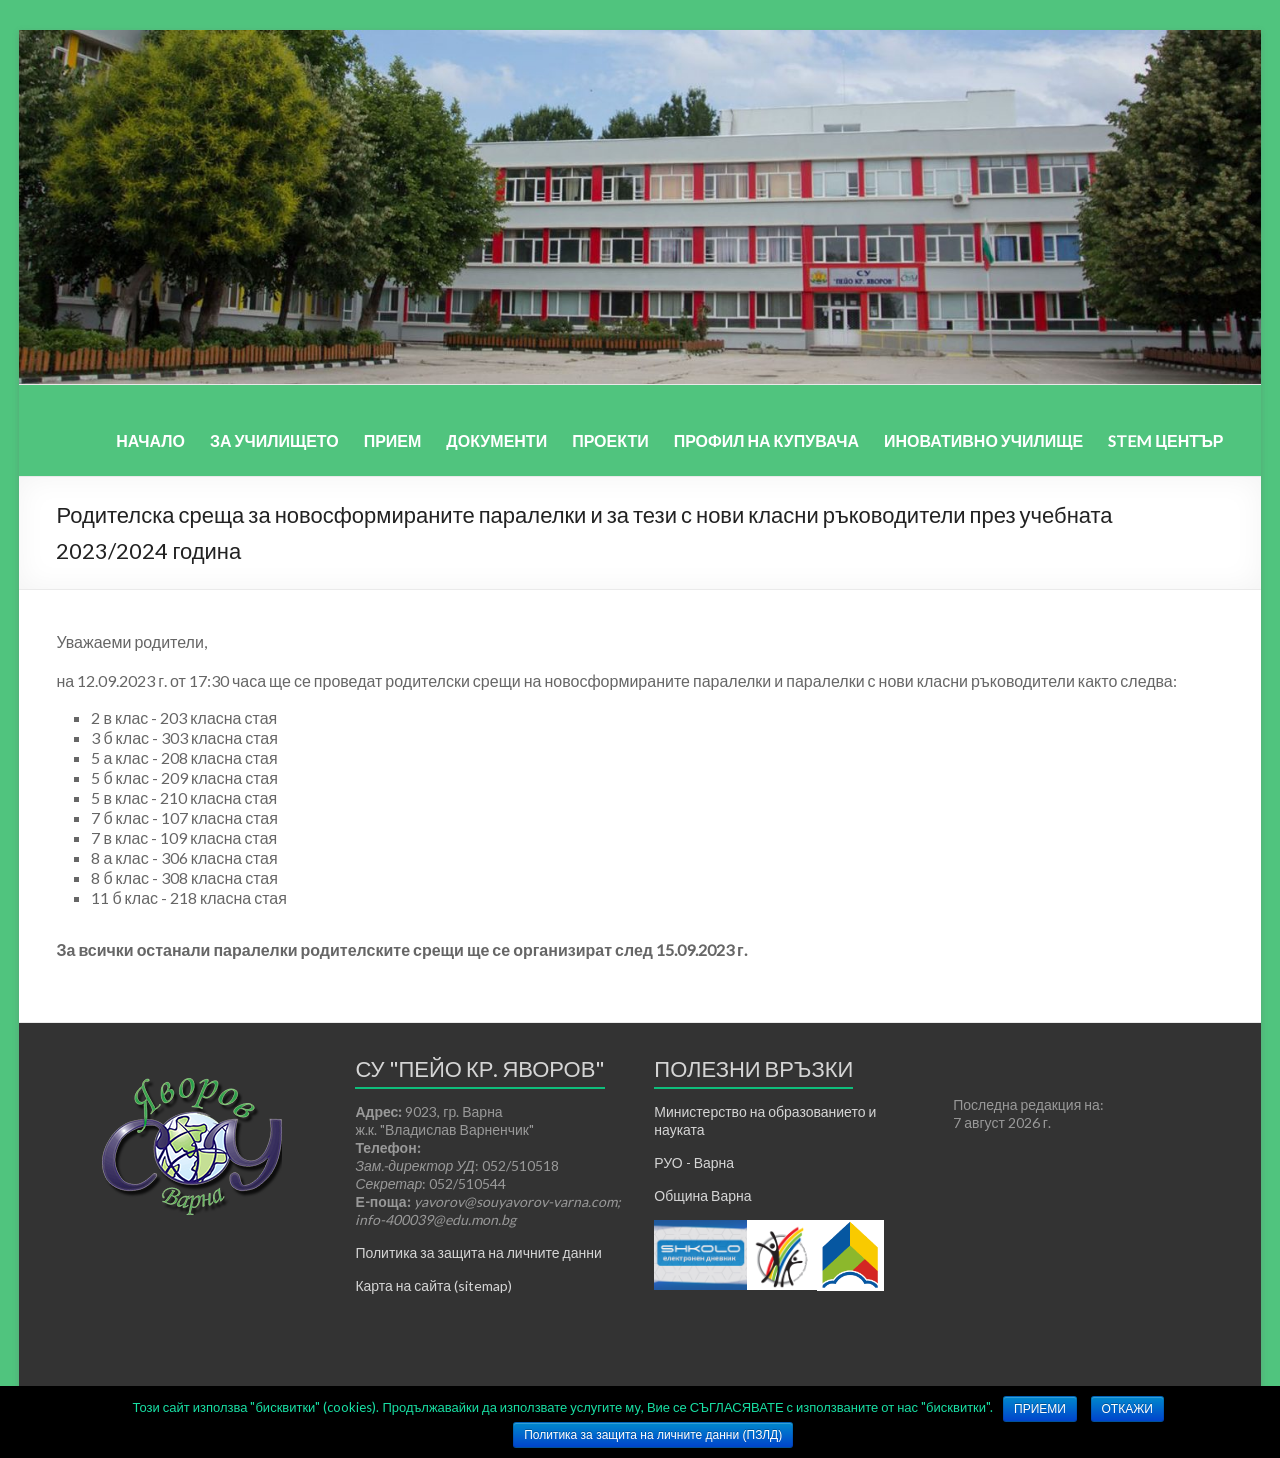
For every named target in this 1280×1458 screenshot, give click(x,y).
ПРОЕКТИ (610, 440)
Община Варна (702, 1195)
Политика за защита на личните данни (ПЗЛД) (653, 1435)
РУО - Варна (694, 1162)
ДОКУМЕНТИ (496, 440)
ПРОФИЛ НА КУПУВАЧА (766, 440)
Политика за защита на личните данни (478, 1252)
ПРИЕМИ (1040, 1409)
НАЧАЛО (150, 440)
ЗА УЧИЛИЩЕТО (274, 440)
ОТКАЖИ (1127, 1409)
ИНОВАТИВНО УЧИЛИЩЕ (983, 440)
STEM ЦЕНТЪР (1165, 440)
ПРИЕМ (393, 440)
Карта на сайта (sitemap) (433, 1285)
